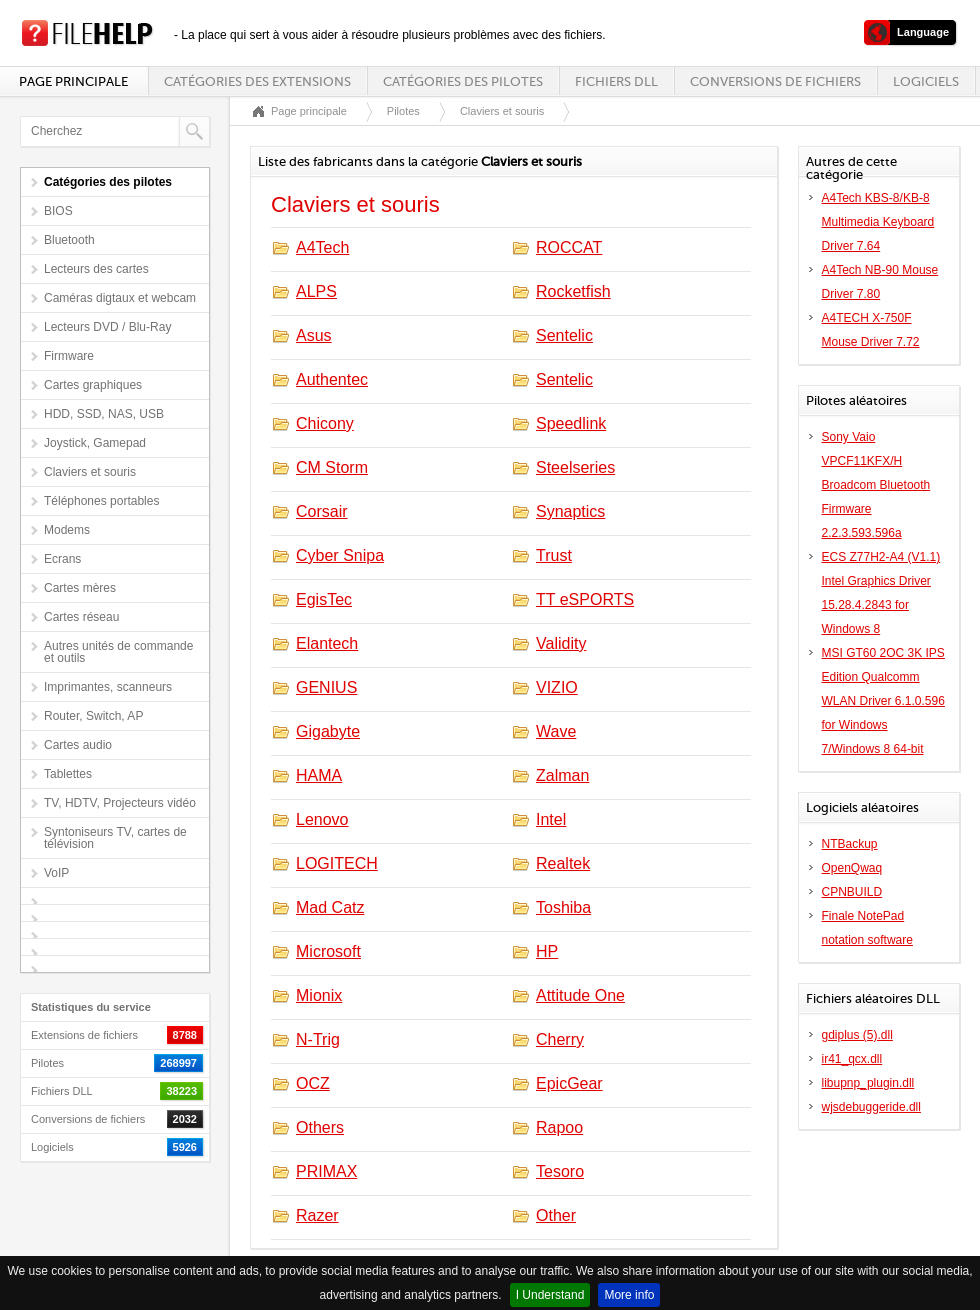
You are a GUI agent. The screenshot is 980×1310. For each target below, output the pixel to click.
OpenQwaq (852, 868)
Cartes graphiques (93, 385)
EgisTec (324, 599)
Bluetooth (69, 240)
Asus (314, 335)
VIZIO (557, 687)
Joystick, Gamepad (95, 443)
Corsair (322, 511)
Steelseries (575, 467)
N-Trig (318, 1039)
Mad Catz (330, 907)
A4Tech (322, 247)
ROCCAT (569, 247)
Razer (317, 1215)
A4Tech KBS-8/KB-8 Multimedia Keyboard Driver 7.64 (878, 222)
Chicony (325, 423)
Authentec (332, 379)
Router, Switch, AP (93, 716)
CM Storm (332, 467)
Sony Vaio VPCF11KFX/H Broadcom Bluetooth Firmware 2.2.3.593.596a (876, 485)
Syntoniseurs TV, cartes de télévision (115, 838)
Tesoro (560, 1171)
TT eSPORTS (585, 599)
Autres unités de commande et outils (118, 652)
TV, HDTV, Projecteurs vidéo (120, 803)
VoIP (56, 873)
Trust (554, 555)
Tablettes (68, 774)
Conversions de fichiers (775, 81)
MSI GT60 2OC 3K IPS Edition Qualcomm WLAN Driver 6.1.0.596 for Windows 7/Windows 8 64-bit (883, 701)
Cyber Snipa (340, 555)
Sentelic (564, 335)
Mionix (319, 995)
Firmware (69, 356)
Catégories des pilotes (463, 81)
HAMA (319, 775)
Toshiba (563, 907)
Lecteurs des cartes (96, 269)
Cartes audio (78, 745)
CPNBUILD (852, 892)
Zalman (562, 775)
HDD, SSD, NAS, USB (104, 414)
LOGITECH (337, 863)
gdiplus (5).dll (857, 1035)
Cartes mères (80, 588)
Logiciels (926, 81)
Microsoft (328, 951)
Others (320, 1127)
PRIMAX (326, 1171)
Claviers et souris (90, 472)
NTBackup (850, 844)
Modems (67, 530)
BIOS (58, 211)
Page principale (73, 81)
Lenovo (322, 819)
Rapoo (559, 1127)
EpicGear (569, 1083)
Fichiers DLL (616, 81)
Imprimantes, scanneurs (108, 687)
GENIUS (326, 687)
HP (547, 951)
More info (629, 1295)
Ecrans (62, 559)
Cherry (560, 1039)
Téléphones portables (101, 501)
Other (556, 1215)
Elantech (327, 643)
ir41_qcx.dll (852, 1059)
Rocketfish (573, 291)
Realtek (563, 863)
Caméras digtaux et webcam (120, 298)
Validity (561, 643)
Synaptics (570, 511)
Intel (551, 819)
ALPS (316, 291)
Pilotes (403, 111)
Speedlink (571, 423)
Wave (556, 731)
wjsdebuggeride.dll (871, 1107)
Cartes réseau (81, 617)
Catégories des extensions (257, 81)
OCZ (313, 1083)
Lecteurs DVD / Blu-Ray (107, 327)
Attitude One (580, 995)
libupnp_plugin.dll (868, 1083)
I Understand (550, 1295)
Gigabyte (328, 731)
